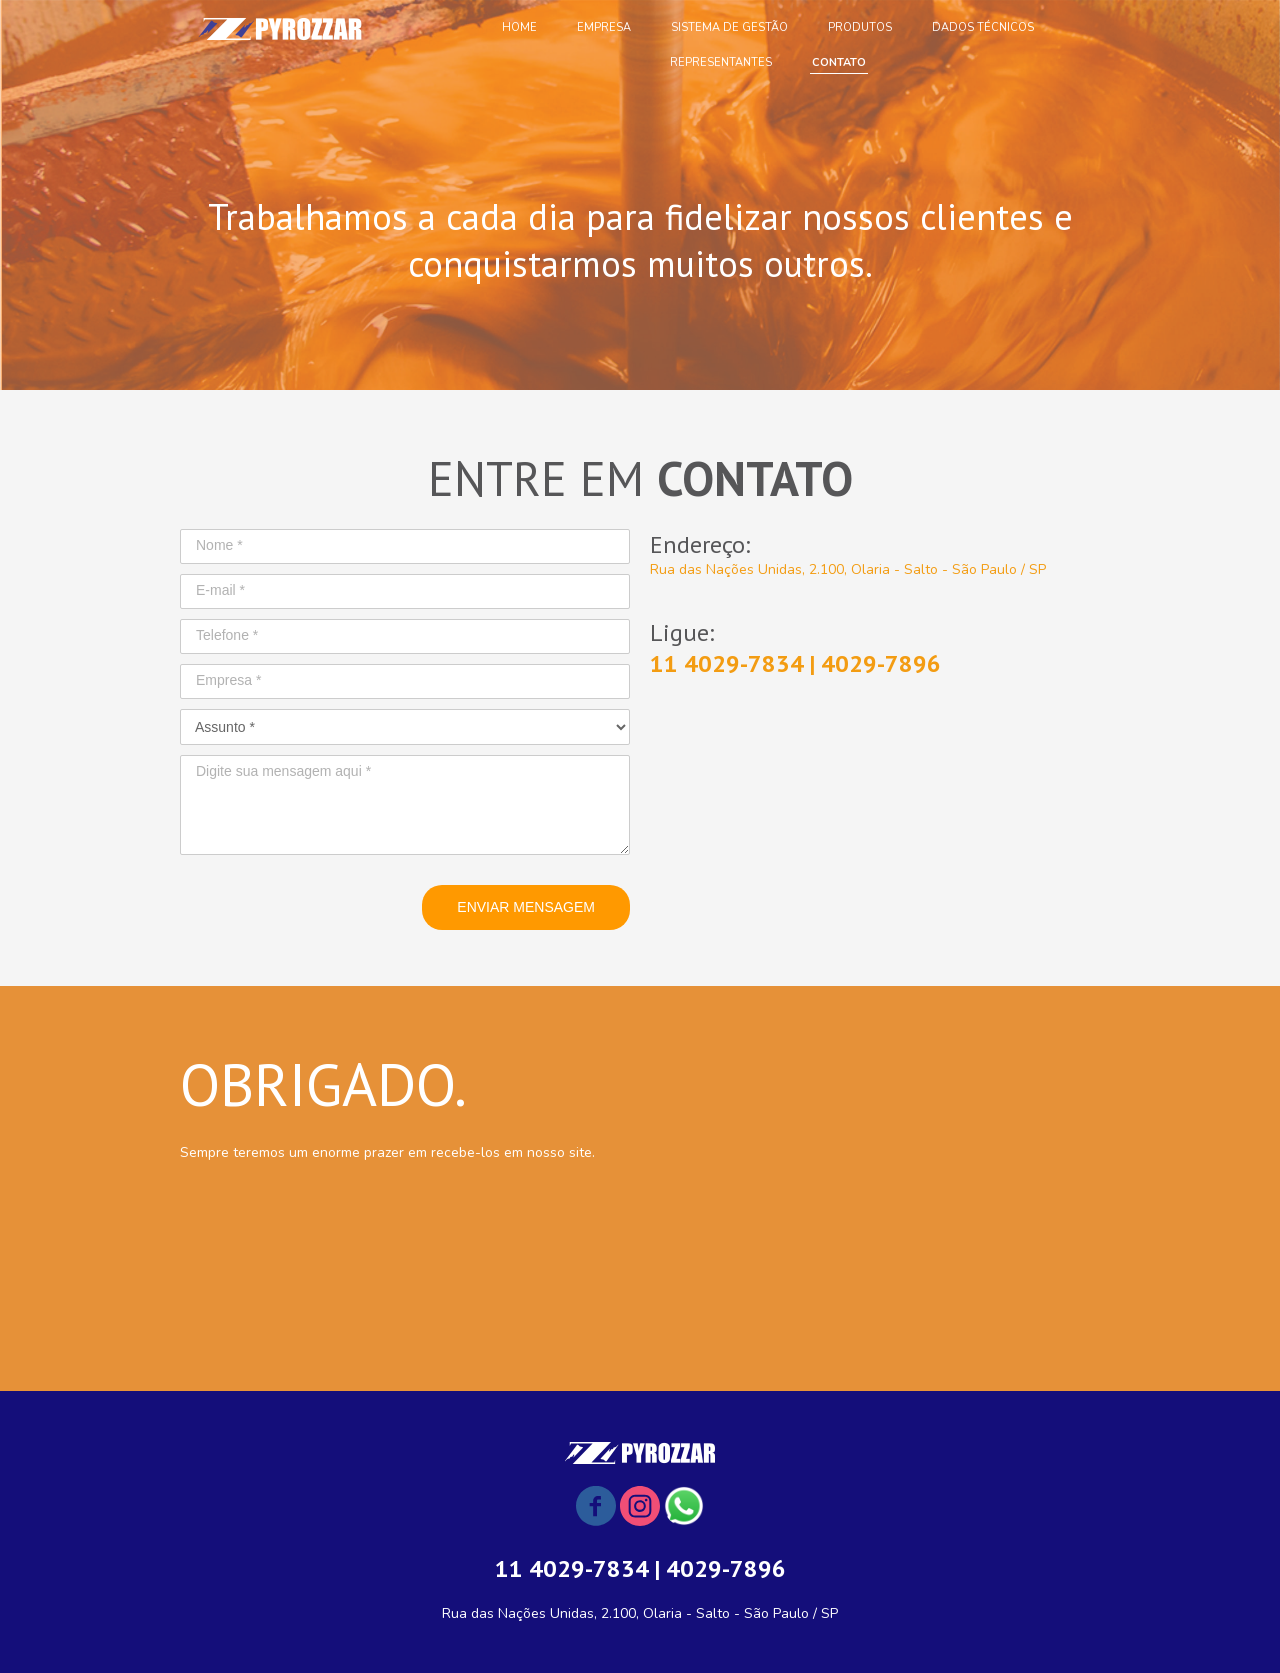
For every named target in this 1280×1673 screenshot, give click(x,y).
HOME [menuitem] (519, 27)
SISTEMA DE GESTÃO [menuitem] (729, 27)
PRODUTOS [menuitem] (860, 27)
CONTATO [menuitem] (839, 62)
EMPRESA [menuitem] (604, 27)
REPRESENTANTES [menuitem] (721, 62)
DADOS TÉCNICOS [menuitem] (983, 27)
